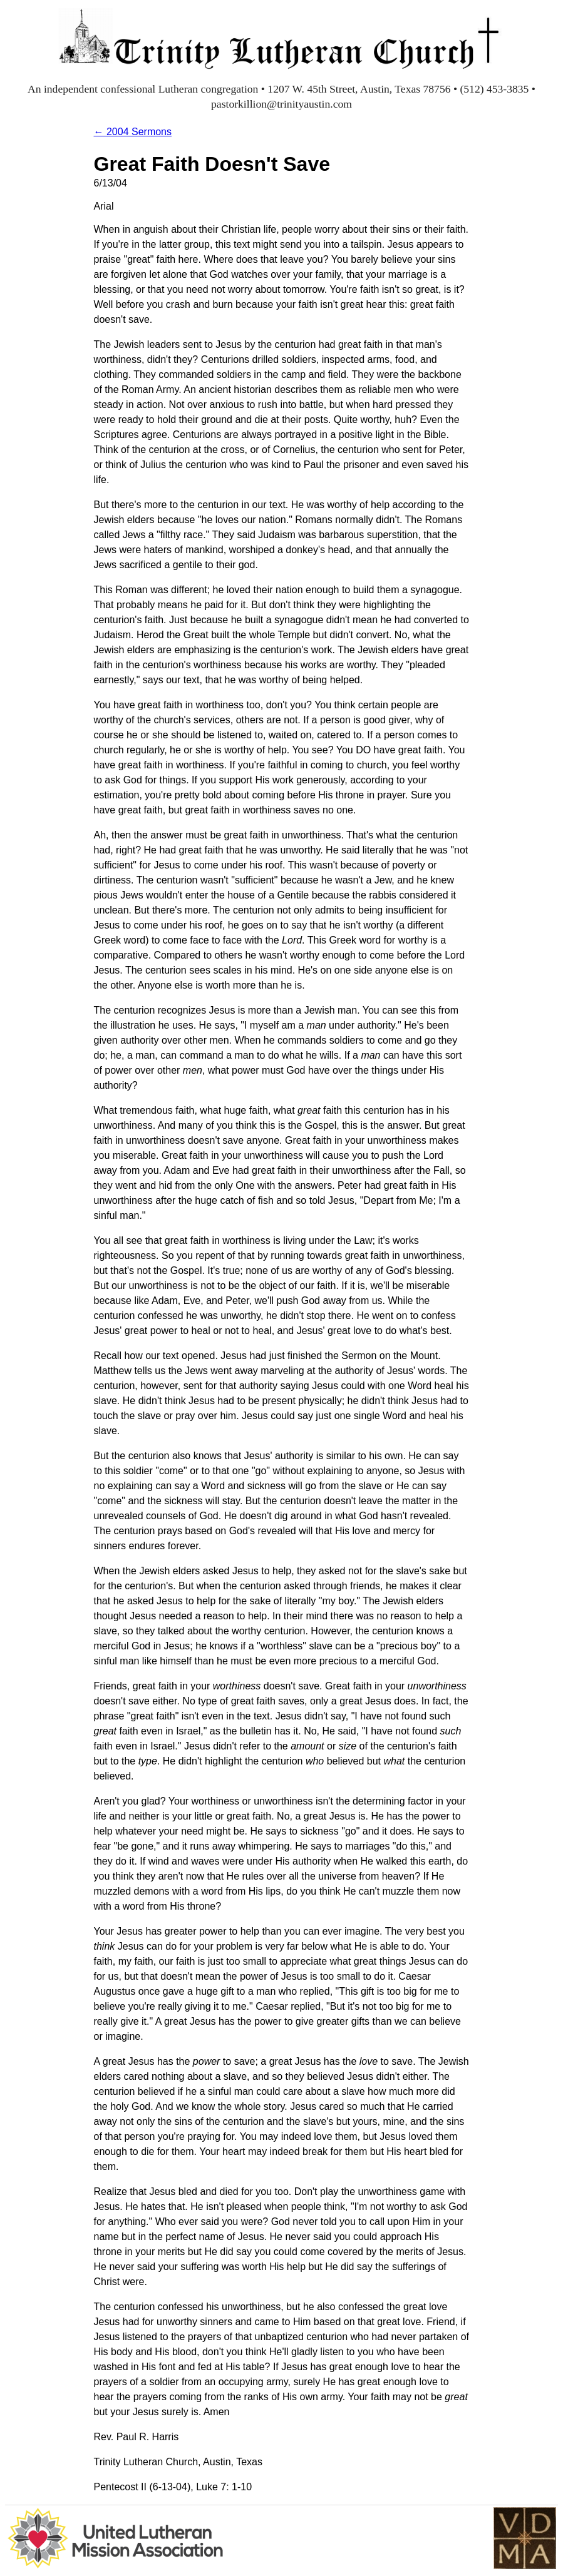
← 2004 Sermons (133, 131)
